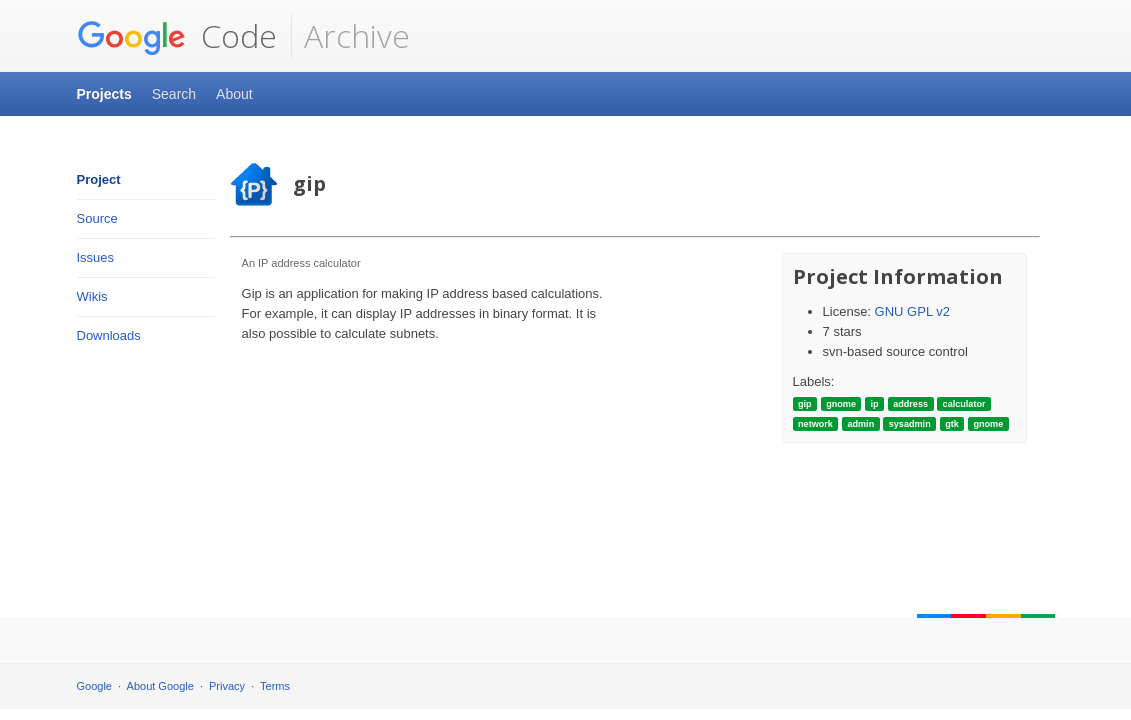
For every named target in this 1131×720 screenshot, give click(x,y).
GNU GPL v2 (912, 311)
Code (177, 36)
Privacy (227, 686)
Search (174, 94)
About (234, 94)
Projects (104, 94)
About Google (160, 686)
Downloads (109, 335)
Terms (275, 686)
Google (94, 686)
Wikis (92, 296)
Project (99, 179)
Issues (96, 257)
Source (97, 218)
